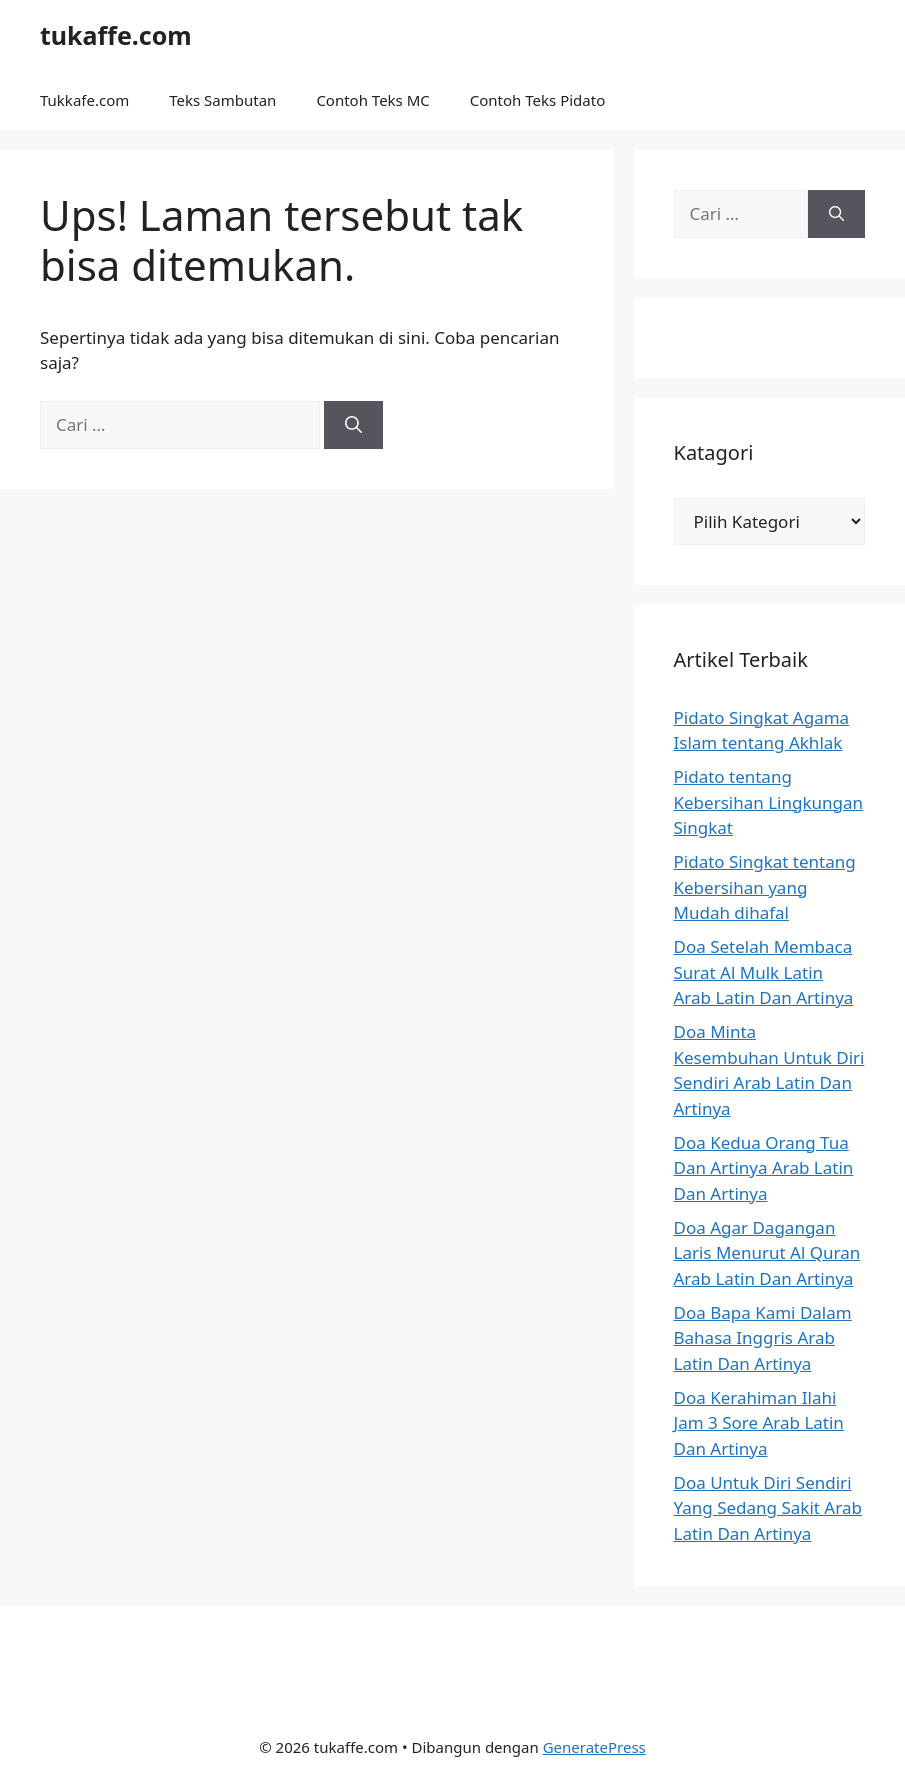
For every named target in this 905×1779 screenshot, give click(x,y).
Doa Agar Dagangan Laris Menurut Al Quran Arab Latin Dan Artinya (767, 1253)
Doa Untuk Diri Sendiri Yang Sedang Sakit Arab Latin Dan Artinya (768, 1508)
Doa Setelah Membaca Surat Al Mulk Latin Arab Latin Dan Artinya (764, 972)
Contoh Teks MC (372, 100)
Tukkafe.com (84, 100)
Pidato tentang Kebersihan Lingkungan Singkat (769, 802)
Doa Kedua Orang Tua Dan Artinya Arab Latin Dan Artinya (764, 1168)
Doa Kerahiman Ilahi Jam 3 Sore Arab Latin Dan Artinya (759, 1423)
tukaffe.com (116, 35)
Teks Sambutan (222, 100)
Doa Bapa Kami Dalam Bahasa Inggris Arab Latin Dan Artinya (763, 1338)
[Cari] (353, 425)
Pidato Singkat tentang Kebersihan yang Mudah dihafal (765, 887)
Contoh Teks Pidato (537, 100)
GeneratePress (594, 1747)
